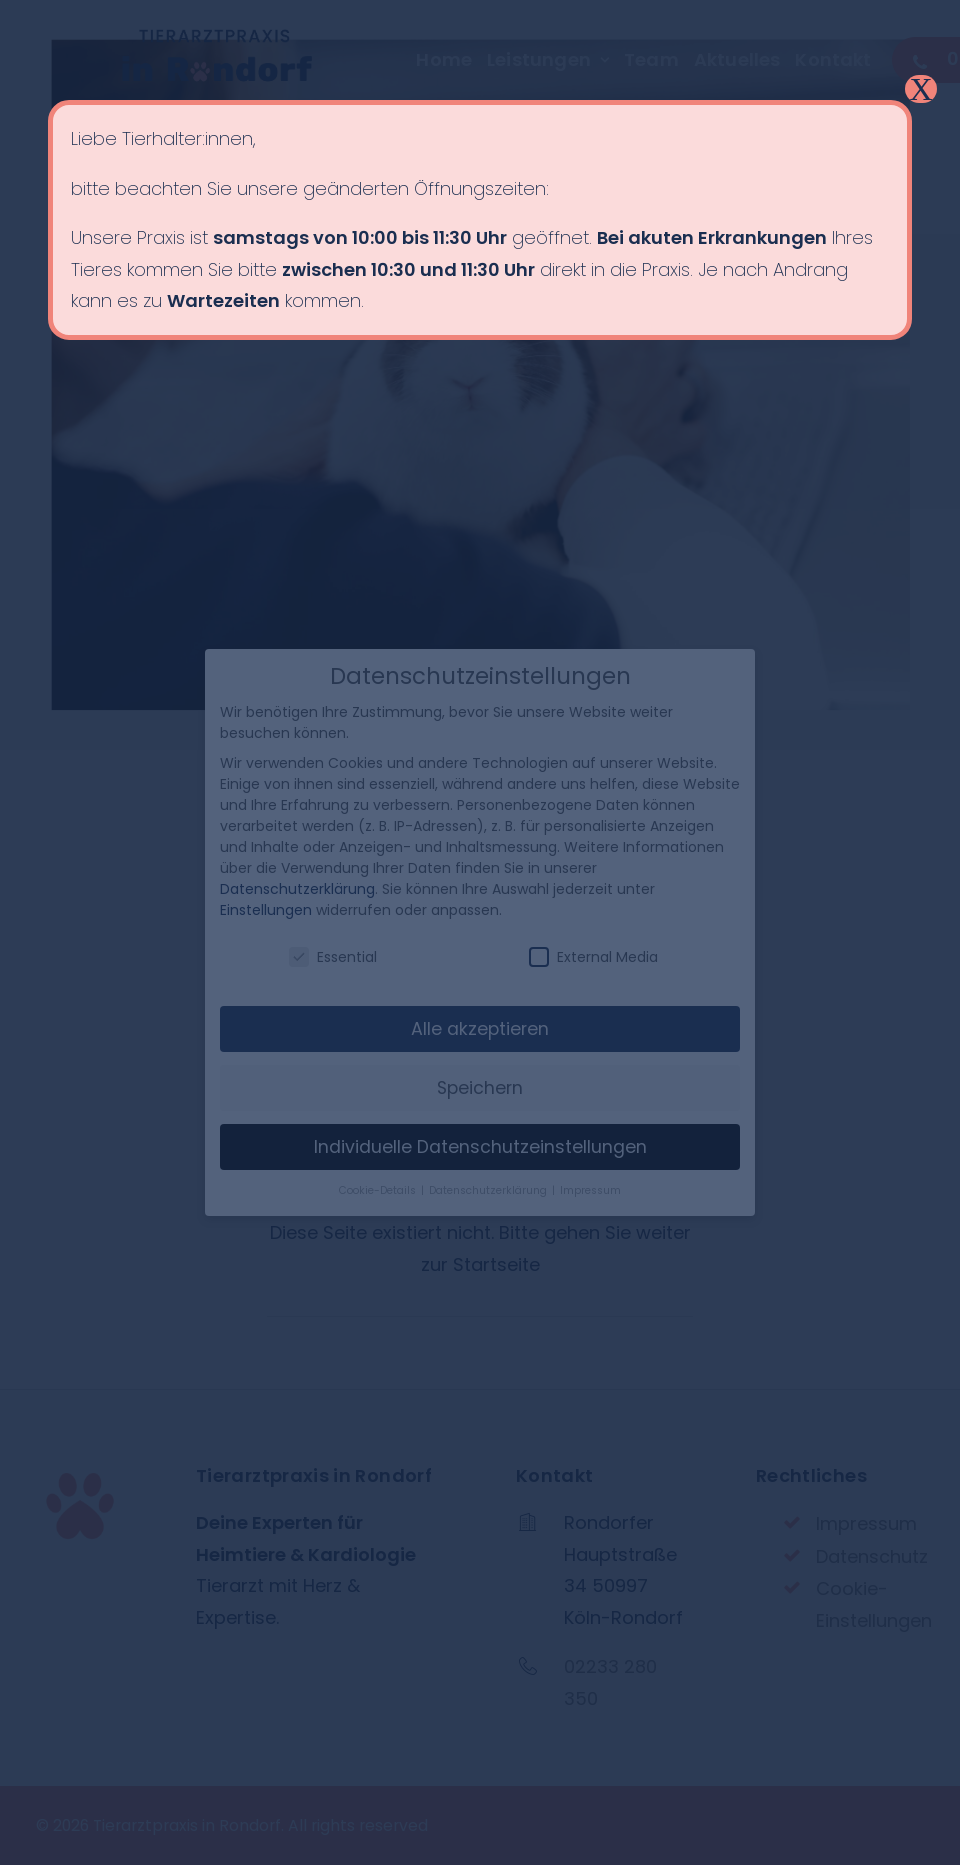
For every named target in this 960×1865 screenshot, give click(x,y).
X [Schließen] (920, 89)
